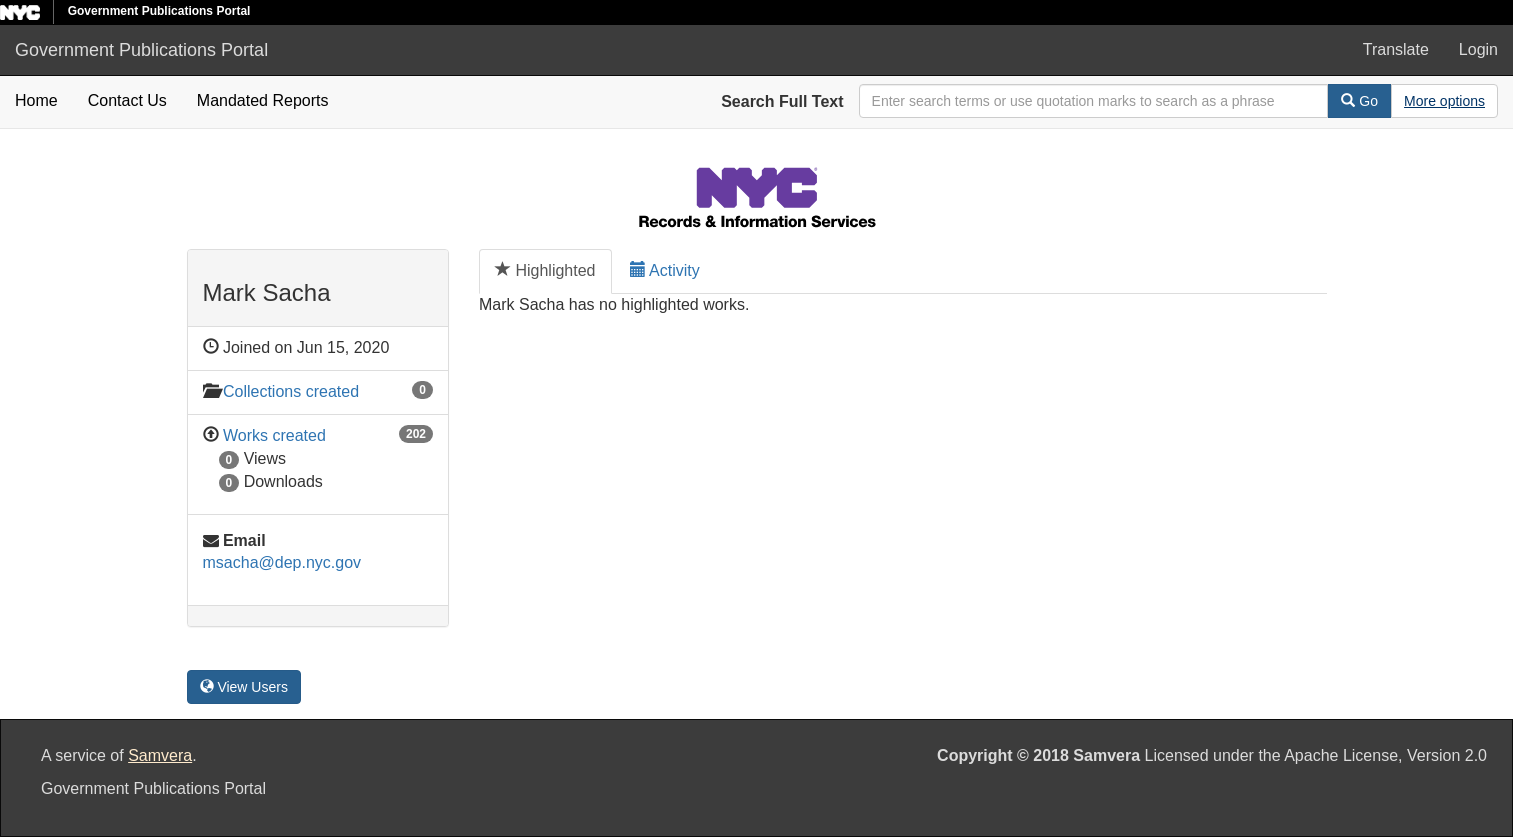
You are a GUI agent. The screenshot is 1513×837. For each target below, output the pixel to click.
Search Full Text (782, 101)
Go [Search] (1359, 101)
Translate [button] (1396, 49)
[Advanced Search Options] (1444, 101)
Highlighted (545, 270)
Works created (274, 435)
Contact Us (127, 100)
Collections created (291, 391)
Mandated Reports (263, 100)
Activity (665, 270)
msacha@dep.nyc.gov (282, 562)
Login (1478, 49)
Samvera (160, 755)
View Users (244, 687)
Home (36, 100)
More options (1444, 101)
